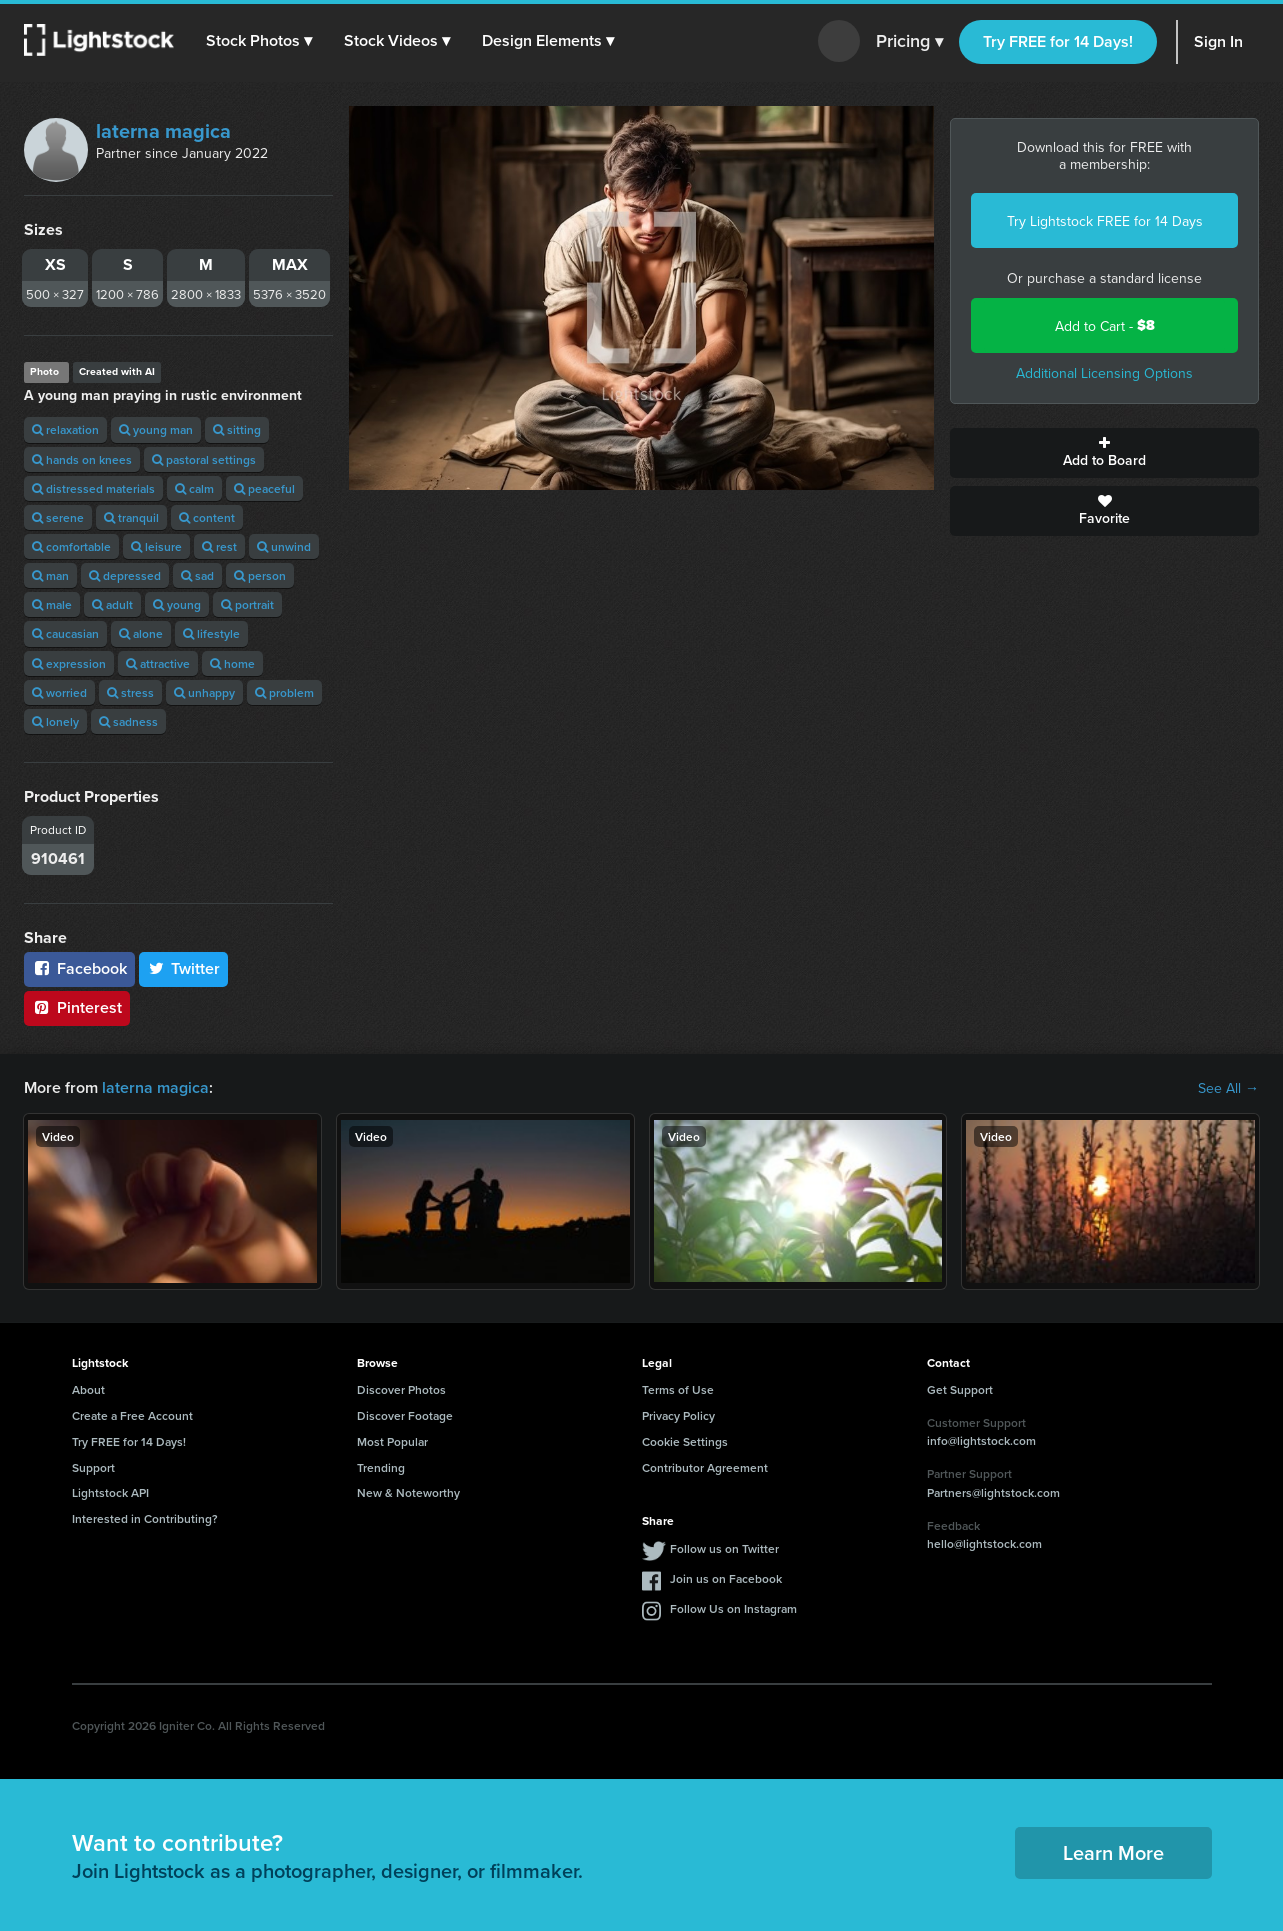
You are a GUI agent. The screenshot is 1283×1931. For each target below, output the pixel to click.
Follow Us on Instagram (733, 1608)
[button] (259, 41)
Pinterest (77, 1007)
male (52, 604)
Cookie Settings (685, 1441)
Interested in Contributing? (145, 1518)
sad (197, 575)
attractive (158, 663)
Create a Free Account (132, 1415)
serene (58, 517)
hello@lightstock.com (984, 1543)
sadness (128, 721)
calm (194, 488)
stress (130, 692)
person (260, 575)
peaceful (264, 488)
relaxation (65, 429)
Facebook (79, 968)
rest (219, 546)
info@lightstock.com (981, 1440)
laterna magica (163, 130)
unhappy (204, 692)
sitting (237, 429)
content (207, 517)
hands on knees (82, 459)
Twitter (184, 968)
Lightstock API (110, 1492)
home (232, 663)
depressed (125, 575)
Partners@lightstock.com (993, 1492)
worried (59, 692)
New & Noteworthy (408, 1492)
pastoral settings (204, 459)
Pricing (909, 42)
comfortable (71, 546)
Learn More (1113, 1852)
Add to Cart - (1105, 325)
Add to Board (1104, 453)
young (177, 604)
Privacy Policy (678, 1415)
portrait (247, 604)
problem (284, 692)
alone (141, 633)
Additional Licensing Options (1104, 373)
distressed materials (93, 488)
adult (112, 604)
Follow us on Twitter (724, 1548)
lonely (55, 721)
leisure (156, 546)
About (88, 1389)
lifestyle (211, 633)
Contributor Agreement (705, 1467)
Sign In (1218, 41)
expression (69, 663)
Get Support (960, 1389)
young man (156, 429)
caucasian (65, 633)
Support (93, 1467)
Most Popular (392, 1441)
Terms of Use (678, 1389)
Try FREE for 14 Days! (1058, 41)
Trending (381, 1467)
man (50, 575)
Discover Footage (405, 1415)
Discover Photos (401, 1389)
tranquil (131, 517)
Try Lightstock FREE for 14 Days (1105, 221)
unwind (284, 546)
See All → (1228, 1088)
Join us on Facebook (726, 1578)
